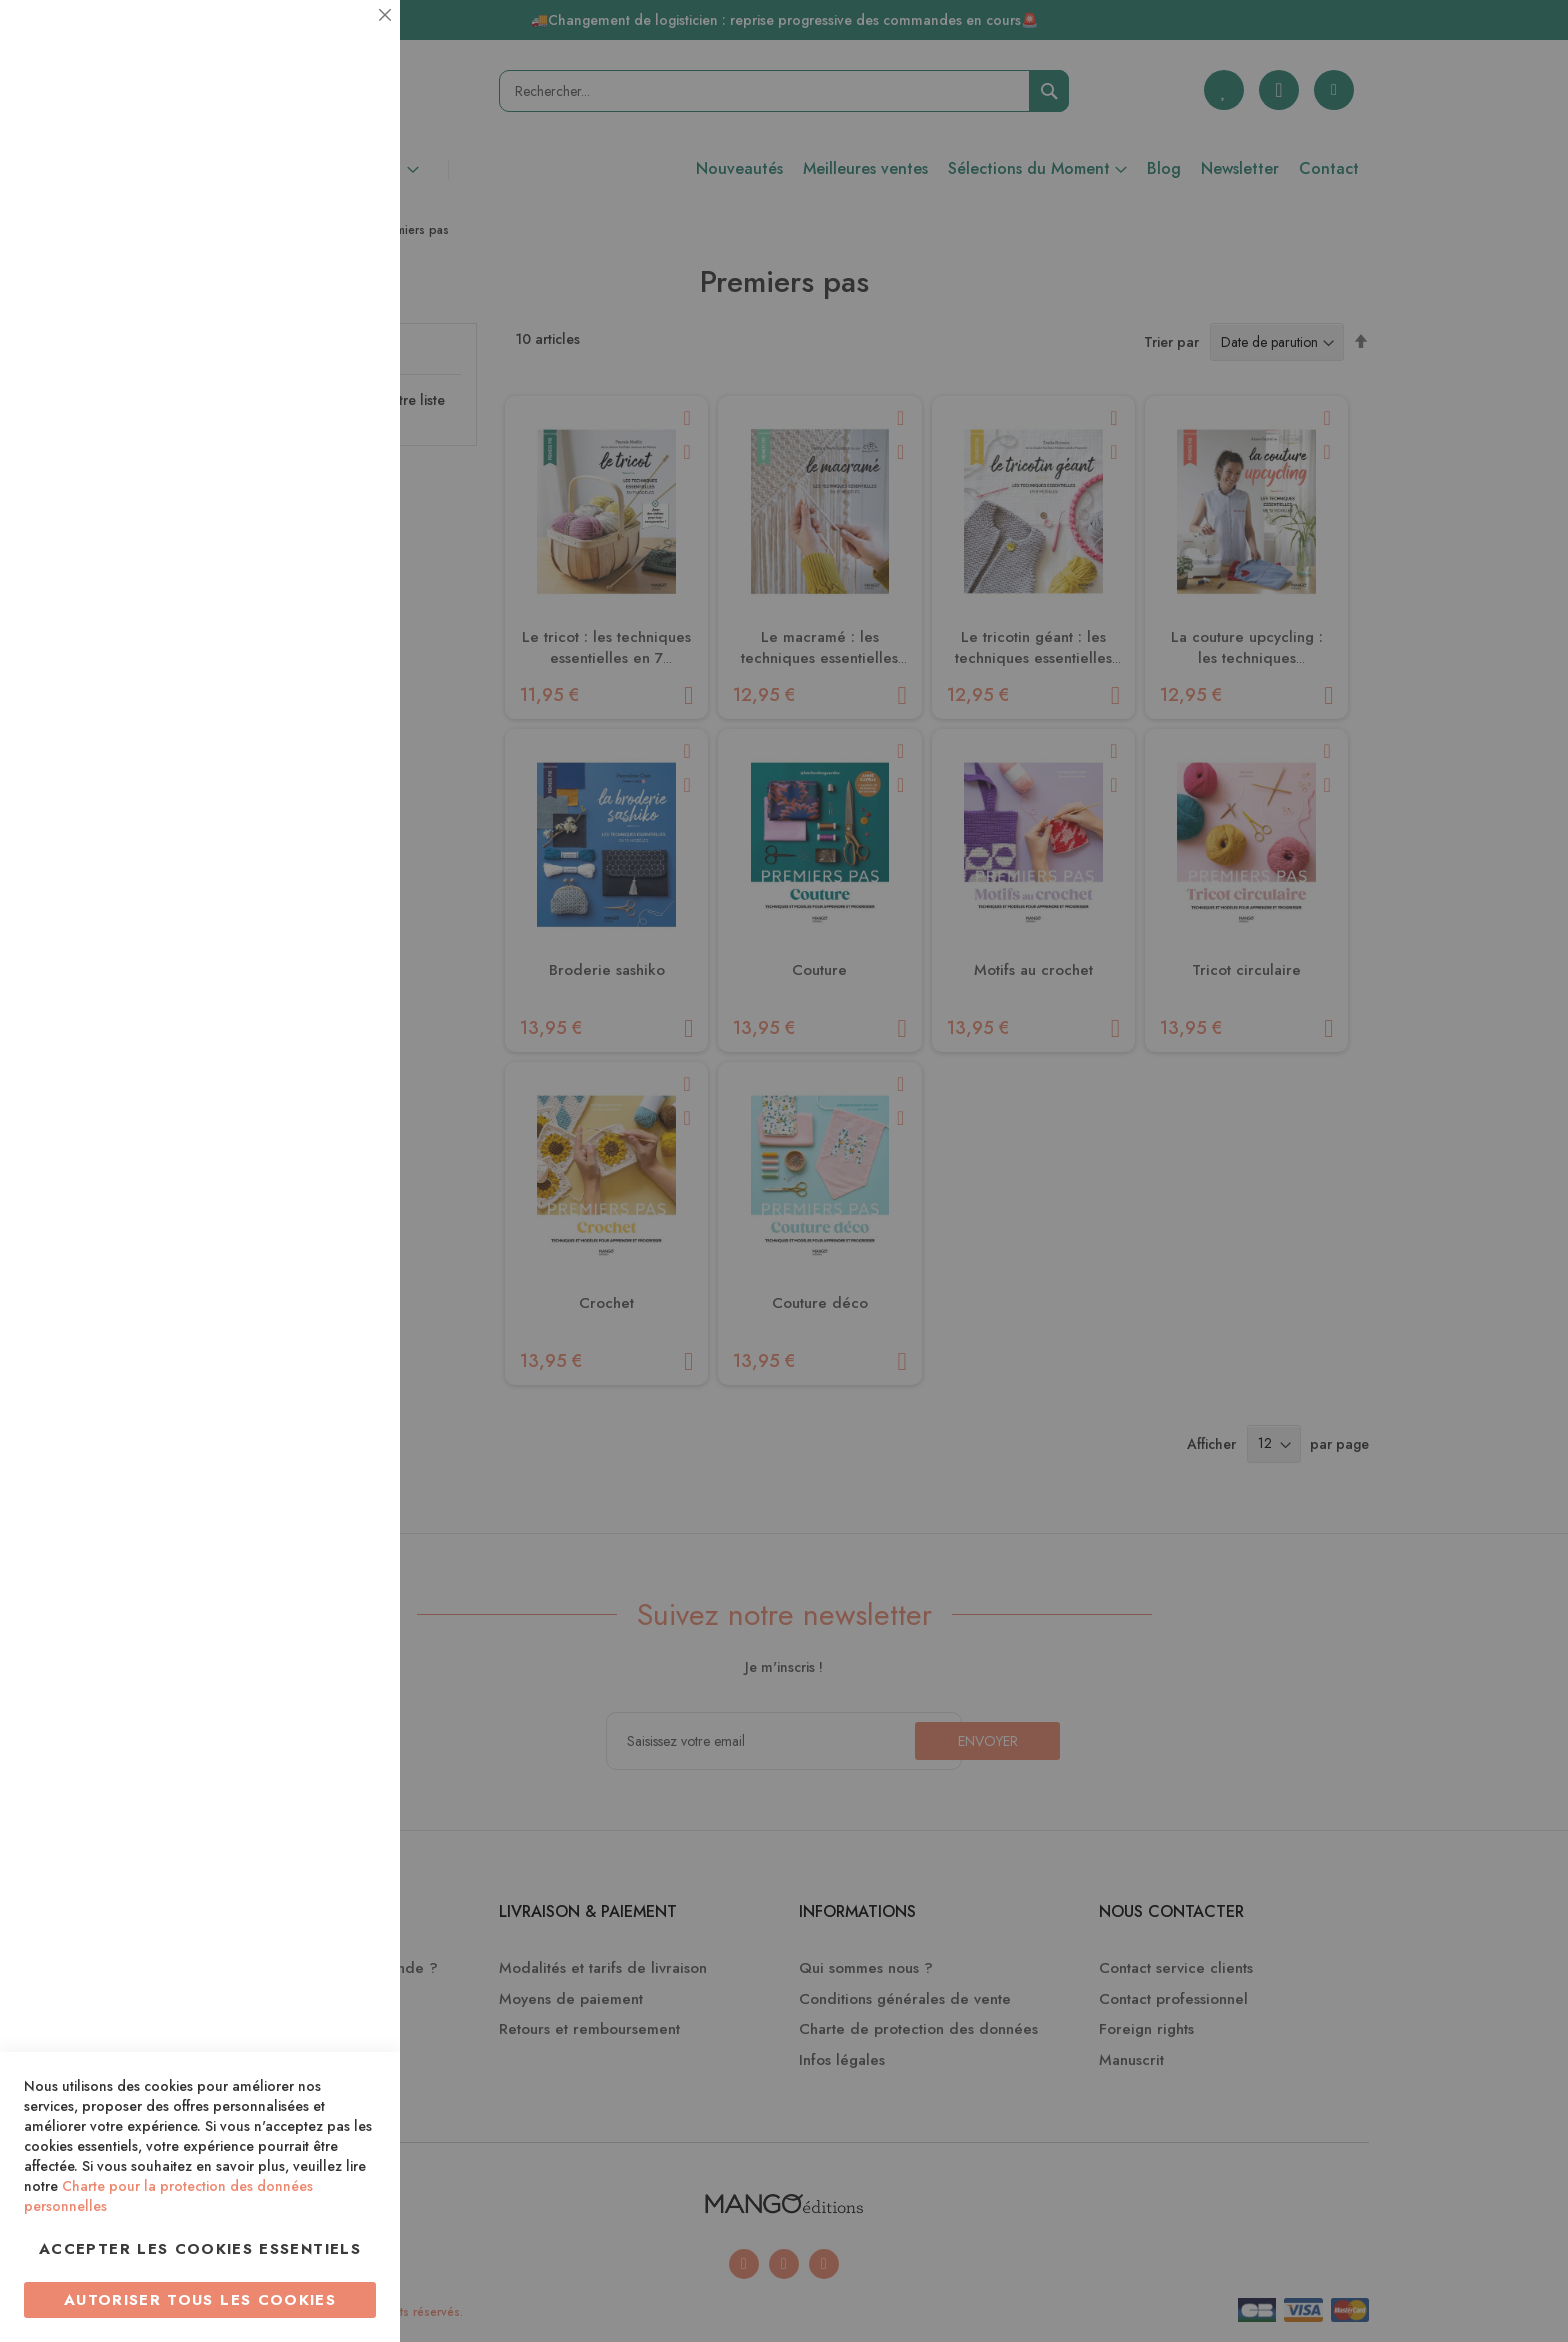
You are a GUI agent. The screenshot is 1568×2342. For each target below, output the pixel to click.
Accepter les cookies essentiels (200, 2249)
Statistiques (345, 271)
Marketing (345, 483)
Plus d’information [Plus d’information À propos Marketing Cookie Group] (316, 609)
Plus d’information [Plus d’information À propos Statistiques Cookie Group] (316, 397)
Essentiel (345, 39)
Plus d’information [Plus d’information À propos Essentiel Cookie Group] (316, 185)
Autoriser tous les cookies (200, 2300)
